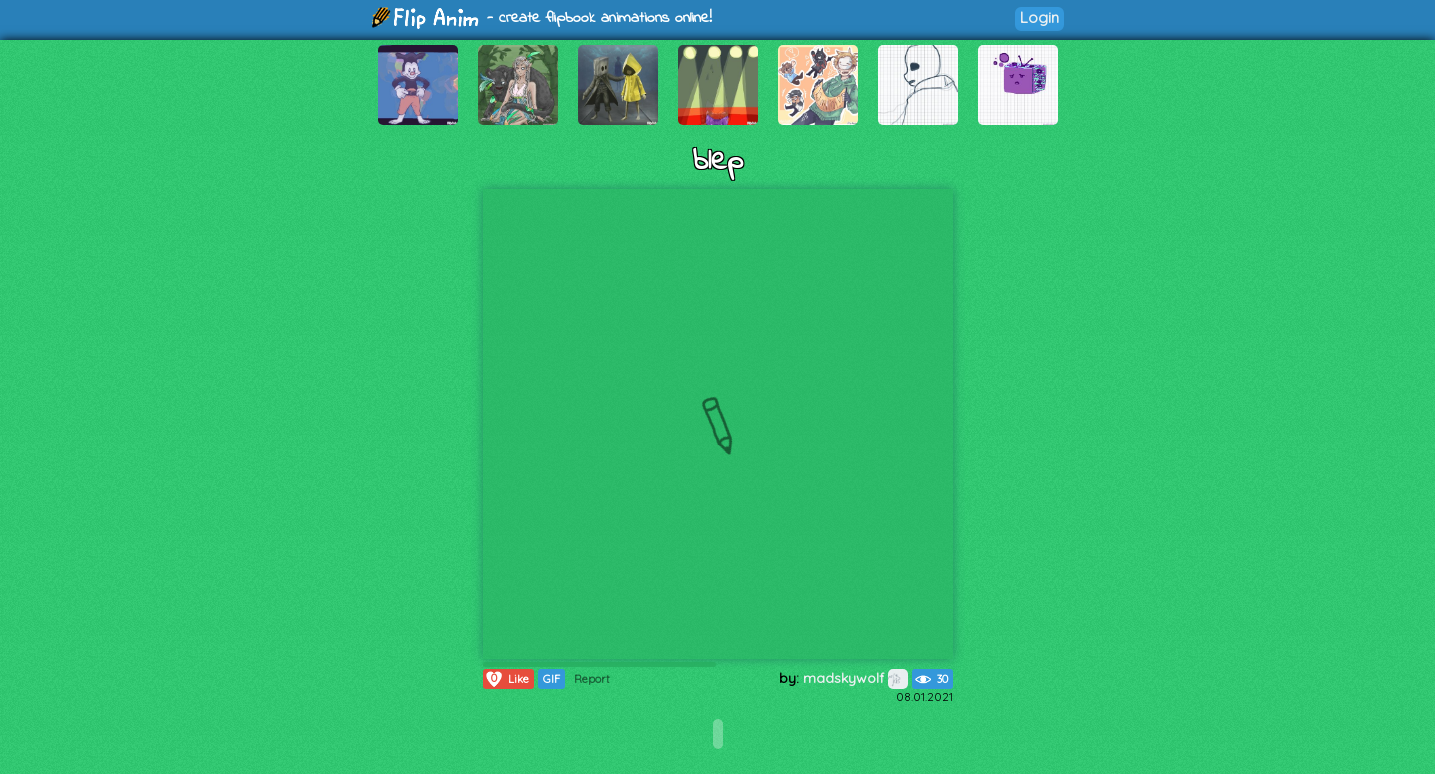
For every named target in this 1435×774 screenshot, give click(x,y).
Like (506, 679)
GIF (551, 679)
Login (1039, 17)
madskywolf (855, 678)
